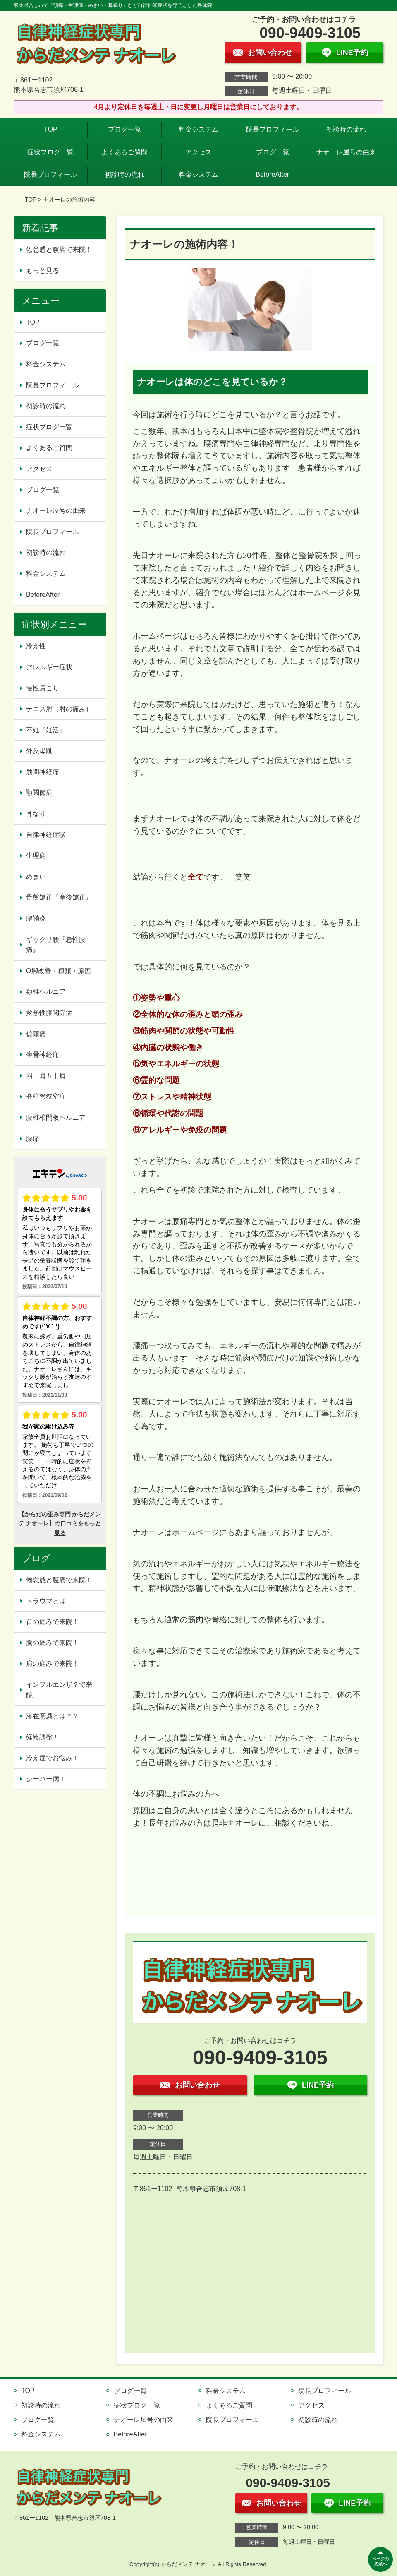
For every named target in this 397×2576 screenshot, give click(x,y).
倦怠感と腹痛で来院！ (59, 249)
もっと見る (42, 270)
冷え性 (36, 645)
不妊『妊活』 (46, 730)
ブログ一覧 (124, 129)
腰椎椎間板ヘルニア (56, 1117)
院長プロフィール (272, 129)
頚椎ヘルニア (46, 991)
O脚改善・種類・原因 (58, 970)
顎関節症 (39, 792)
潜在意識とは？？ (52, 1716)
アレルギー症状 (49, 667)
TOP (50, 129)
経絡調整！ (42, 1737)
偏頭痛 (36, 1033)
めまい (36, 876)
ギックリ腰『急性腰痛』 (56, 945)
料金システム (198, 129)
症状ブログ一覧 (50, 152)
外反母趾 (39, 750)
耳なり (36, 813)
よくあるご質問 (124, 152)
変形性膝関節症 (49, 1012)
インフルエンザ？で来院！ (59, 1690)
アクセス (198, 152)
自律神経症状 (46, 834)
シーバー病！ (46, 1778)
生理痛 (36, 855)
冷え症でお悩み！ (52, 1757)
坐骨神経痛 (42, 1054)
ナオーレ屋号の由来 (346, 152)
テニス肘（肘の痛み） (59, 708)
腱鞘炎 (36, 918)
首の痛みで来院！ (52, 1621)
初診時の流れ (346, 129)
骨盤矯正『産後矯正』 (59, 897)
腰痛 (32, 1138)
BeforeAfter (272, 174)
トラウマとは (46, 1600)
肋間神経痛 (42, 771)
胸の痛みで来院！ (52, 1642)
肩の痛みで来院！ (52, 1663)
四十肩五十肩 (46, 1075)
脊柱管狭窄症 (46, 1096)
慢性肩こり (46, 688)
